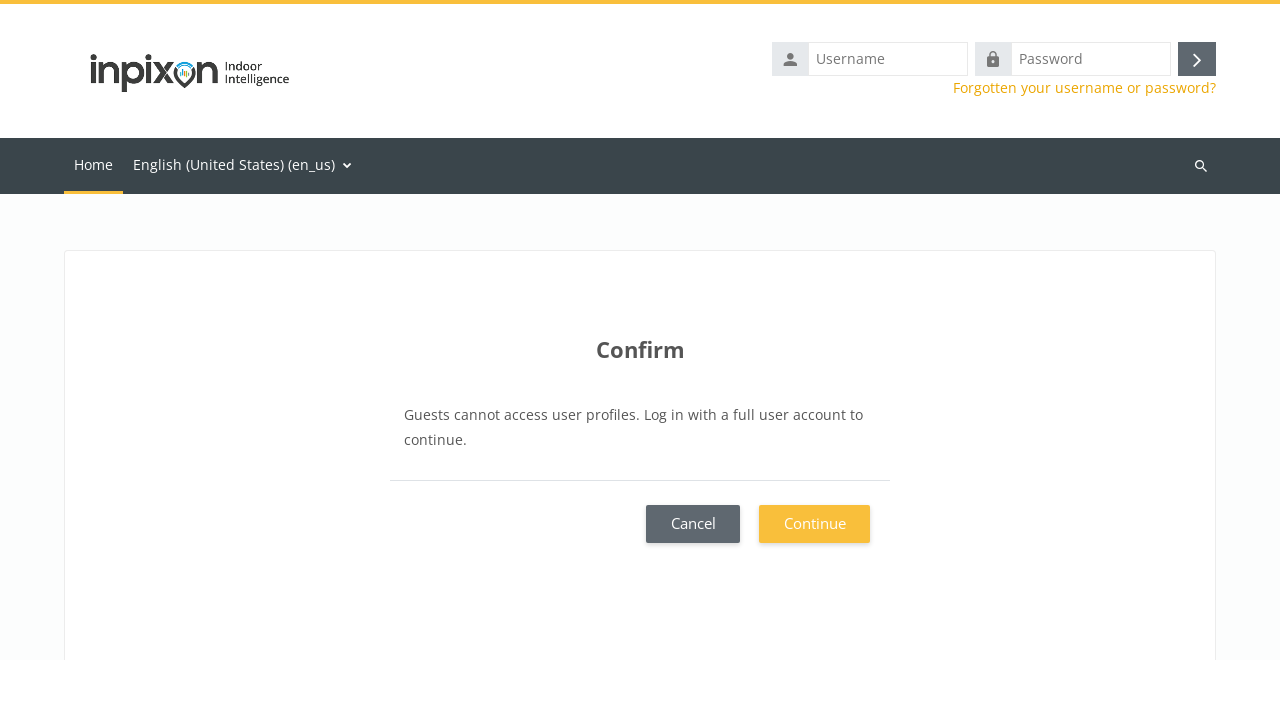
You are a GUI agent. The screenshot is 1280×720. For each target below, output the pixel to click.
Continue (815, 523)
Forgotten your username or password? (1084, 88)
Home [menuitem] (93, 164)
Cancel (693, 523)
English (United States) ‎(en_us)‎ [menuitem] (234, 164)
